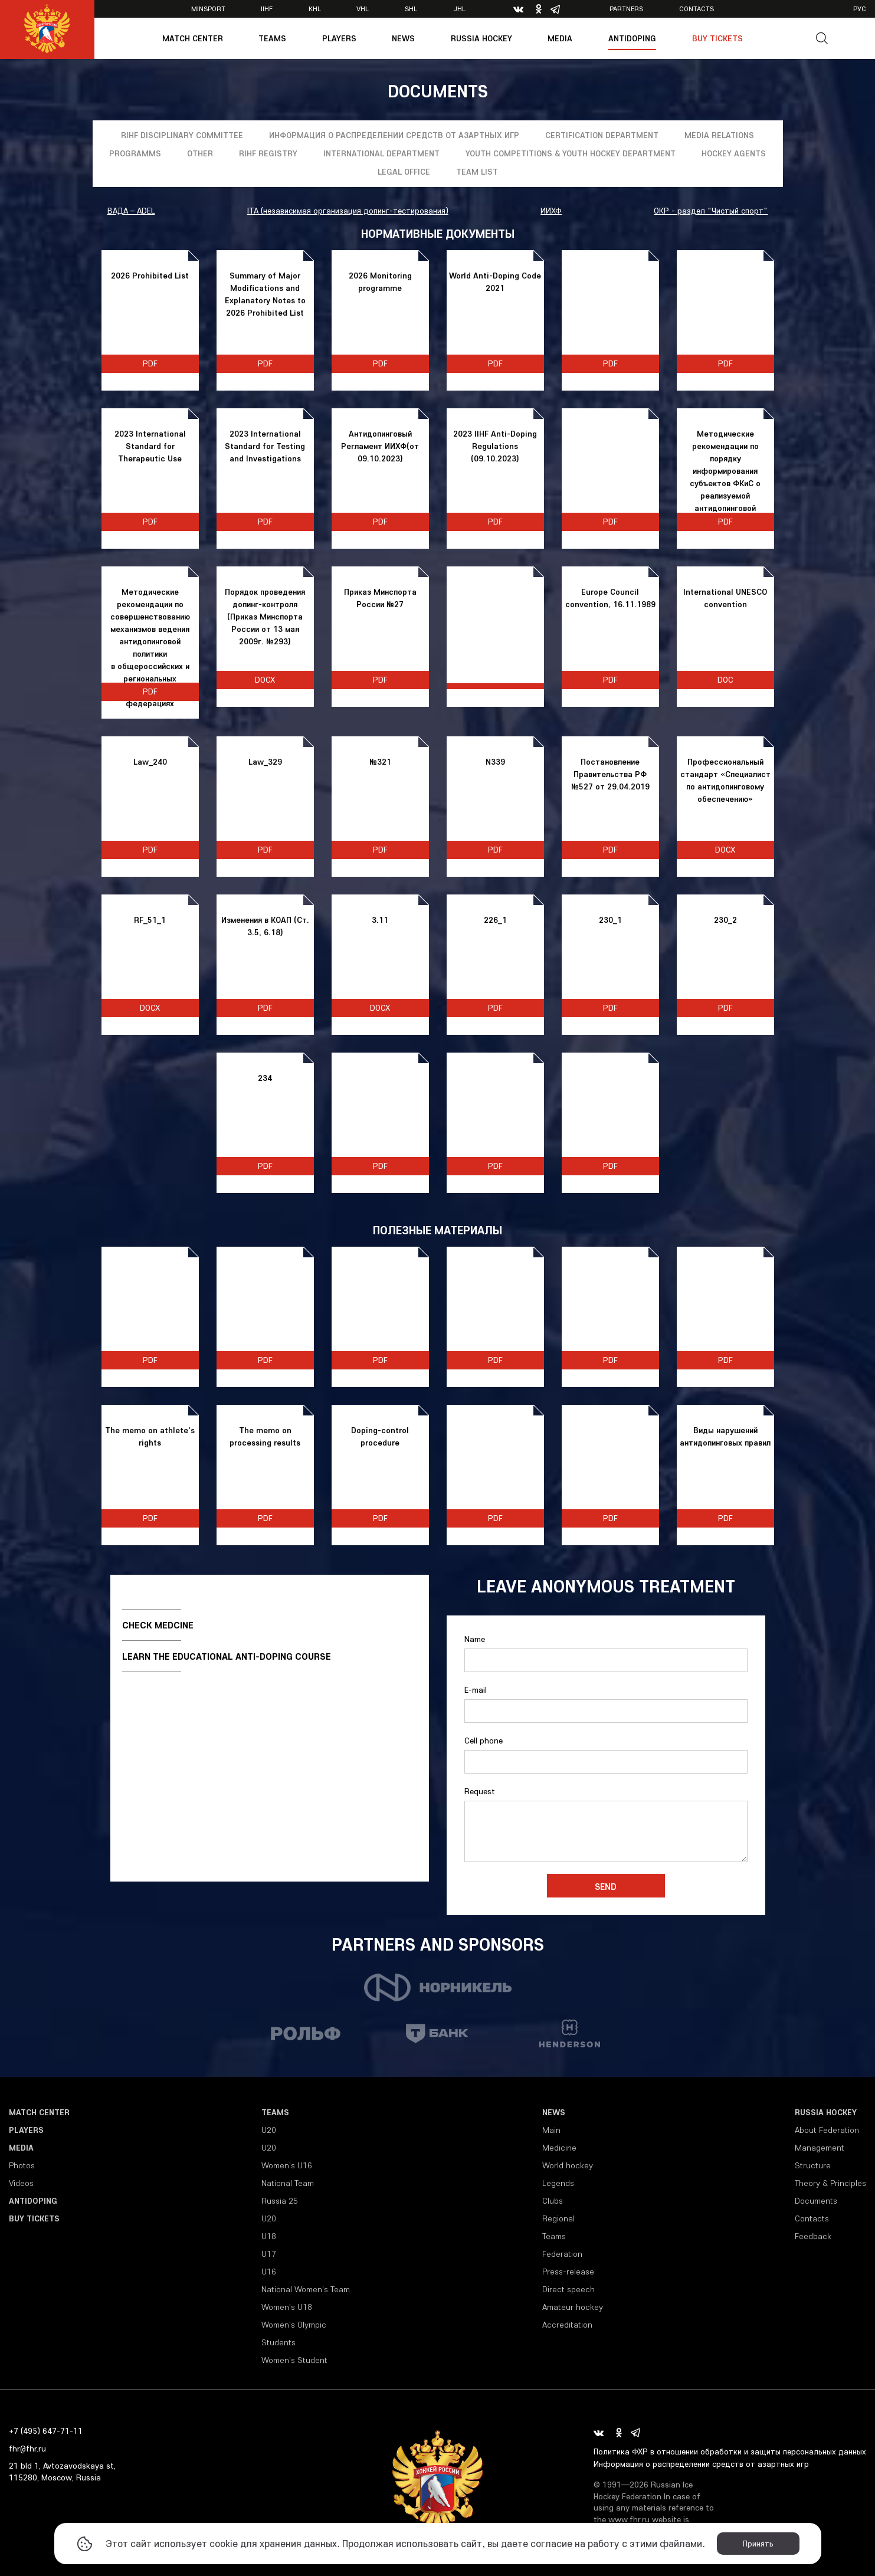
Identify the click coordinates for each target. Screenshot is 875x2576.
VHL (362, 8)
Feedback (813, 2236)
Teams (272, 38)
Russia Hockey (481, 38)
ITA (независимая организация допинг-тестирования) (347, 210)
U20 (268, 2130)
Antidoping (632, 38)
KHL (315, 8)
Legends (558, 2183)
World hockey (567, 2165)
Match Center (192, 38)
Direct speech (568, 2289)
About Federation (827, 2130)
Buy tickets (717, 38)
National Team (287, 2183)
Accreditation (567, 2324)
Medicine (559, 2147)
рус (859, 8)
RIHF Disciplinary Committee (182, 135)
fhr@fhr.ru (27, 2448)
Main (551, 2130)
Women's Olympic (293, 2324)
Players (339, 38)
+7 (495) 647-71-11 (46, 2431)
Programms (135, 153)
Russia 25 (279, 2200)
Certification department (601, 135)
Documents (816, 2200)
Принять (758, 2543)
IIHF (267, 8)
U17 (268, 2254)
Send (606, 1886)
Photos (22, 2165)
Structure (813, 2165)
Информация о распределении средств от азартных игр (394, 135)
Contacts (696, 8)
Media (560, 38)
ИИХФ (551, 210)
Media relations (719, 135)
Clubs (552, 2200)
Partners (626, 8)
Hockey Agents (734, 153)
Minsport (208, 8)
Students (278, 2342)
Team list (477, 171)
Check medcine (158, 1625)
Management (819, 2147)
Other (200, 153)
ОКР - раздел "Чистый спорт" (711, 210)
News (403, 38)
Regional (558, 2218)
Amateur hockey (572, 2307)
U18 (268, 2236)
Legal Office (404, 171)
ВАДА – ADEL (131, 210)
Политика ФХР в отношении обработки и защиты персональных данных (730, 2451)
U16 (268, 2271)
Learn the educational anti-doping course (226, 1656)
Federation (562, 2254)
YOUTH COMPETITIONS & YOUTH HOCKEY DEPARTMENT (571, 153)
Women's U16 (286, 2165)
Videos (21, 2183)
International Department (381, 153)
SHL (411, 8)
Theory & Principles (830, 2183)
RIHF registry (268, 153)
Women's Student (294, 2360)
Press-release (568, 2271)
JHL (459, 8)
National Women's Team (305, 2289)
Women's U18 (286, 2307)
